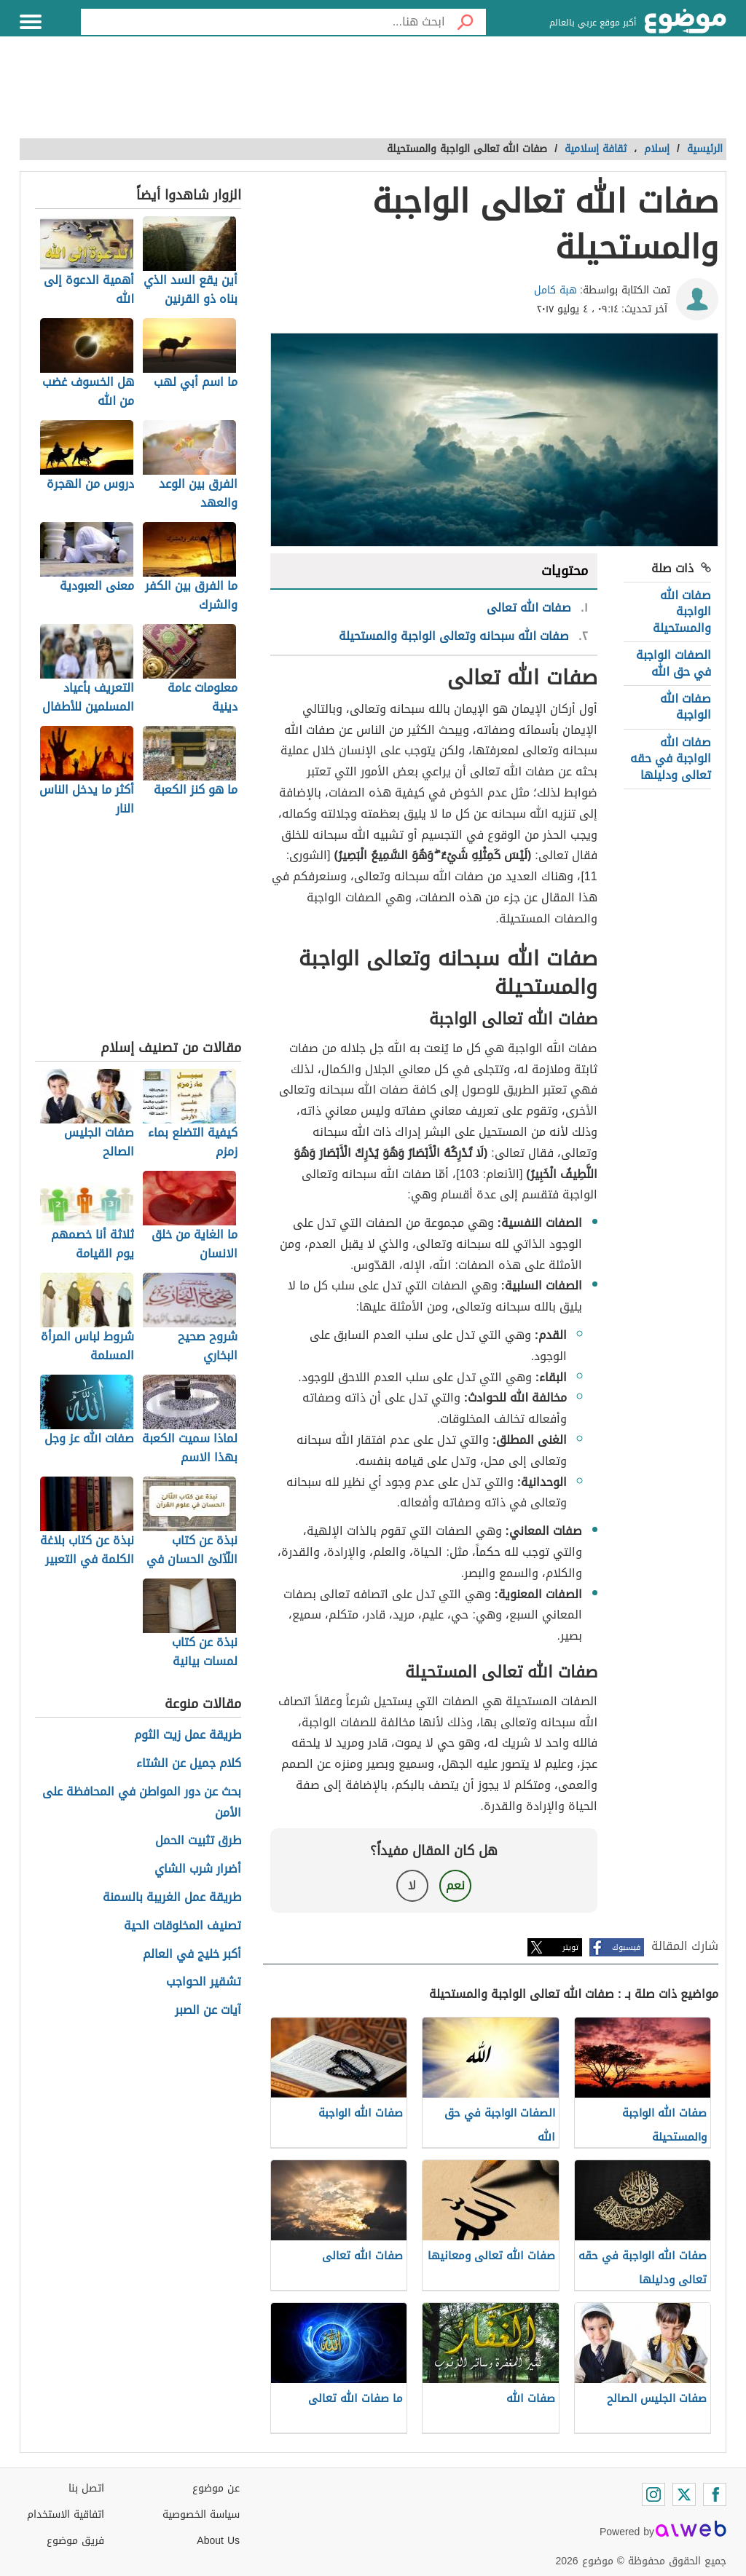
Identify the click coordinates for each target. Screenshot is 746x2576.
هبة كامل (555, 290)
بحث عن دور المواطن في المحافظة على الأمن (141, 1803)
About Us (218, 2541)
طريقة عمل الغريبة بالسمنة (172, 1897)
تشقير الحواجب (203, 1982)
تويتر (570, 1947)
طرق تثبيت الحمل (198, 1841)
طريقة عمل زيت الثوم (187, 1735)
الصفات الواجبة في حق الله (673, 663)
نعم (455, 1885)
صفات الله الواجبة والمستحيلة (682, 611)
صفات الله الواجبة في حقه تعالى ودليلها (670, 758)
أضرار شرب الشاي (197, 1869)
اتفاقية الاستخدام (65, 2514)
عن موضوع (216, 2488)
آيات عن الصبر (208, 2010)
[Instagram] (653, 2494)
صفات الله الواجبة (685, 706)
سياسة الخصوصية (201, 2514)
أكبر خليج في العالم (192, 1954)
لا (412, 1885)
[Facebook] (714, 2494)
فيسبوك (626, 1947)
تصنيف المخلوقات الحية (182, 1926)
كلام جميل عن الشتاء (188, 1763)
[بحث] (465, 22)
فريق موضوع (75, 2541)
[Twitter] (684, 2494)
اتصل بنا (86, 2488)
